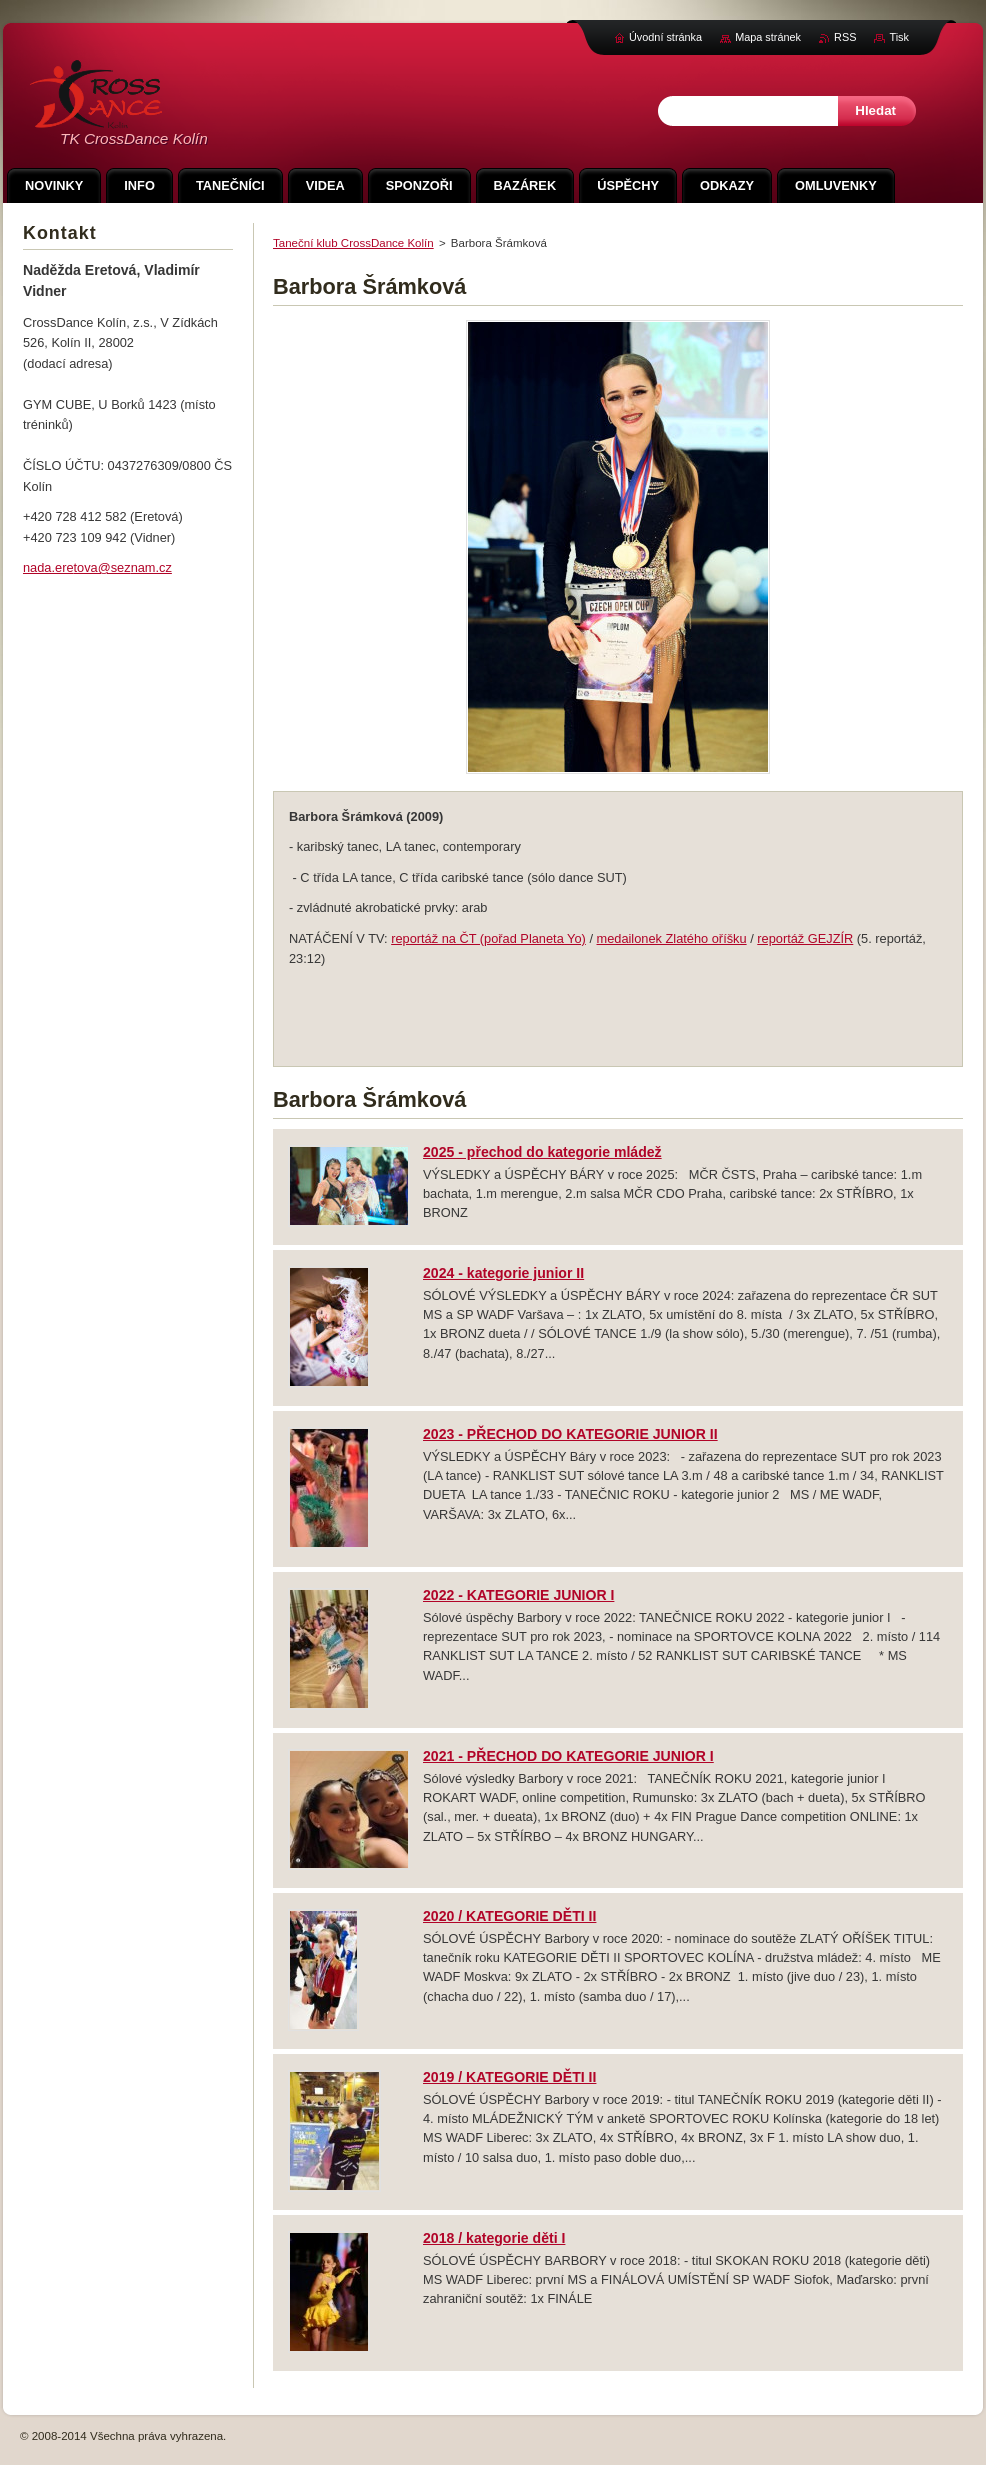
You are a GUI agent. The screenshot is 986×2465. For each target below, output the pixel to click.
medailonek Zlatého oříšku (672, 938)
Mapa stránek (768, 37)
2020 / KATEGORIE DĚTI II (509, 1916)
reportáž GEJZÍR (805, 938)
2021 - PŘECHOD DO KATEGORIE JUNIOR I (568, 1756)
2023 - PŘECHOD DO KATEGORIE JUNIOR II (570, 1434)
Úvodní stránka (665, 37)
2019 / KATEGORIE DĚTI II (509, 2077)
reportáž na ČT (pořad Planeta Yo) (488, 938)
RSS (845, 37)
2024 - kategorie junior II (503, 1273)
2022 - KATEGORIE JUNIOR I (518, 1595)
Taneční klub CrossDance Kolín (353, 243)
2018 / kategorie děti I (494, 2238)
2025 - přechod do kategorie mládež (542, 1152)
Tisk (899, 37)
